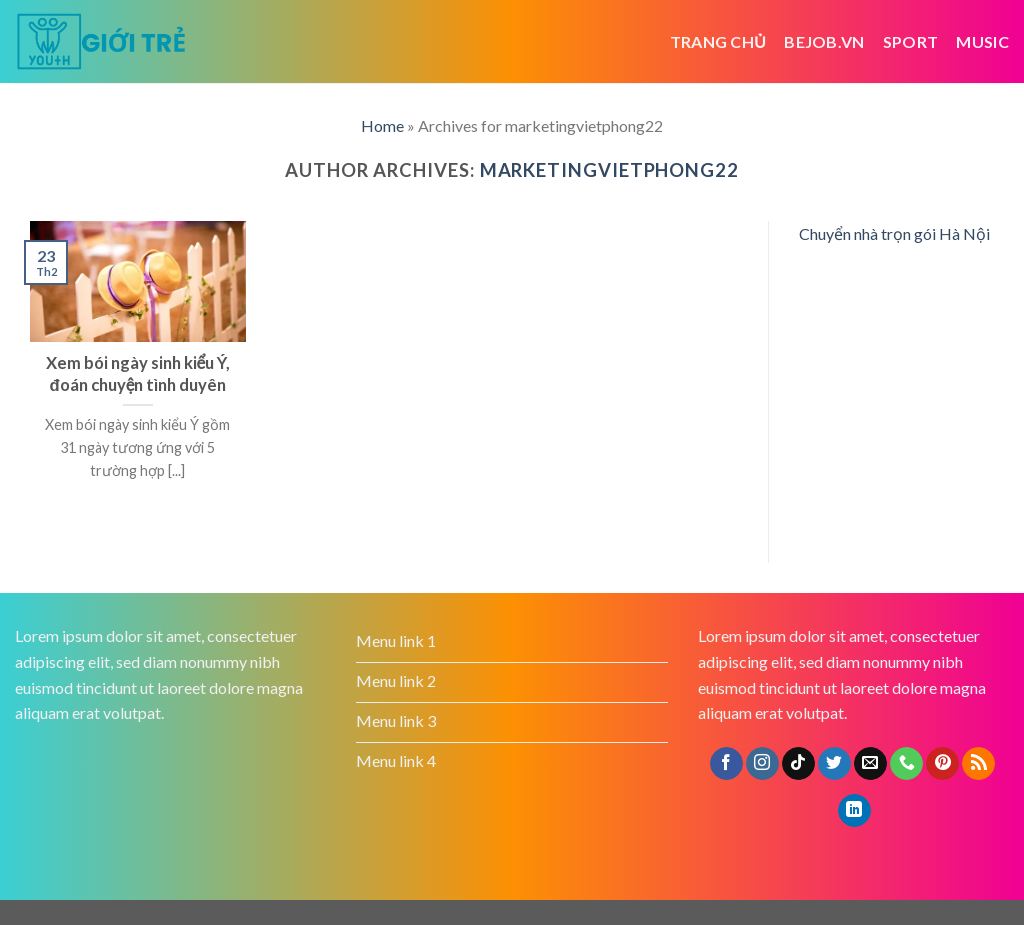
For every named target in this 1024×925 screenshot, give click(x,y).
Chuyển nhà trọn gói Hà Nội (894, 233)
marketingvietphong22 (609, 170)
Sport (911, 41)
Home (382, 125)
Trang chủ (718, 41)
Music (982, 41)
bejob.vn (824, 41)
